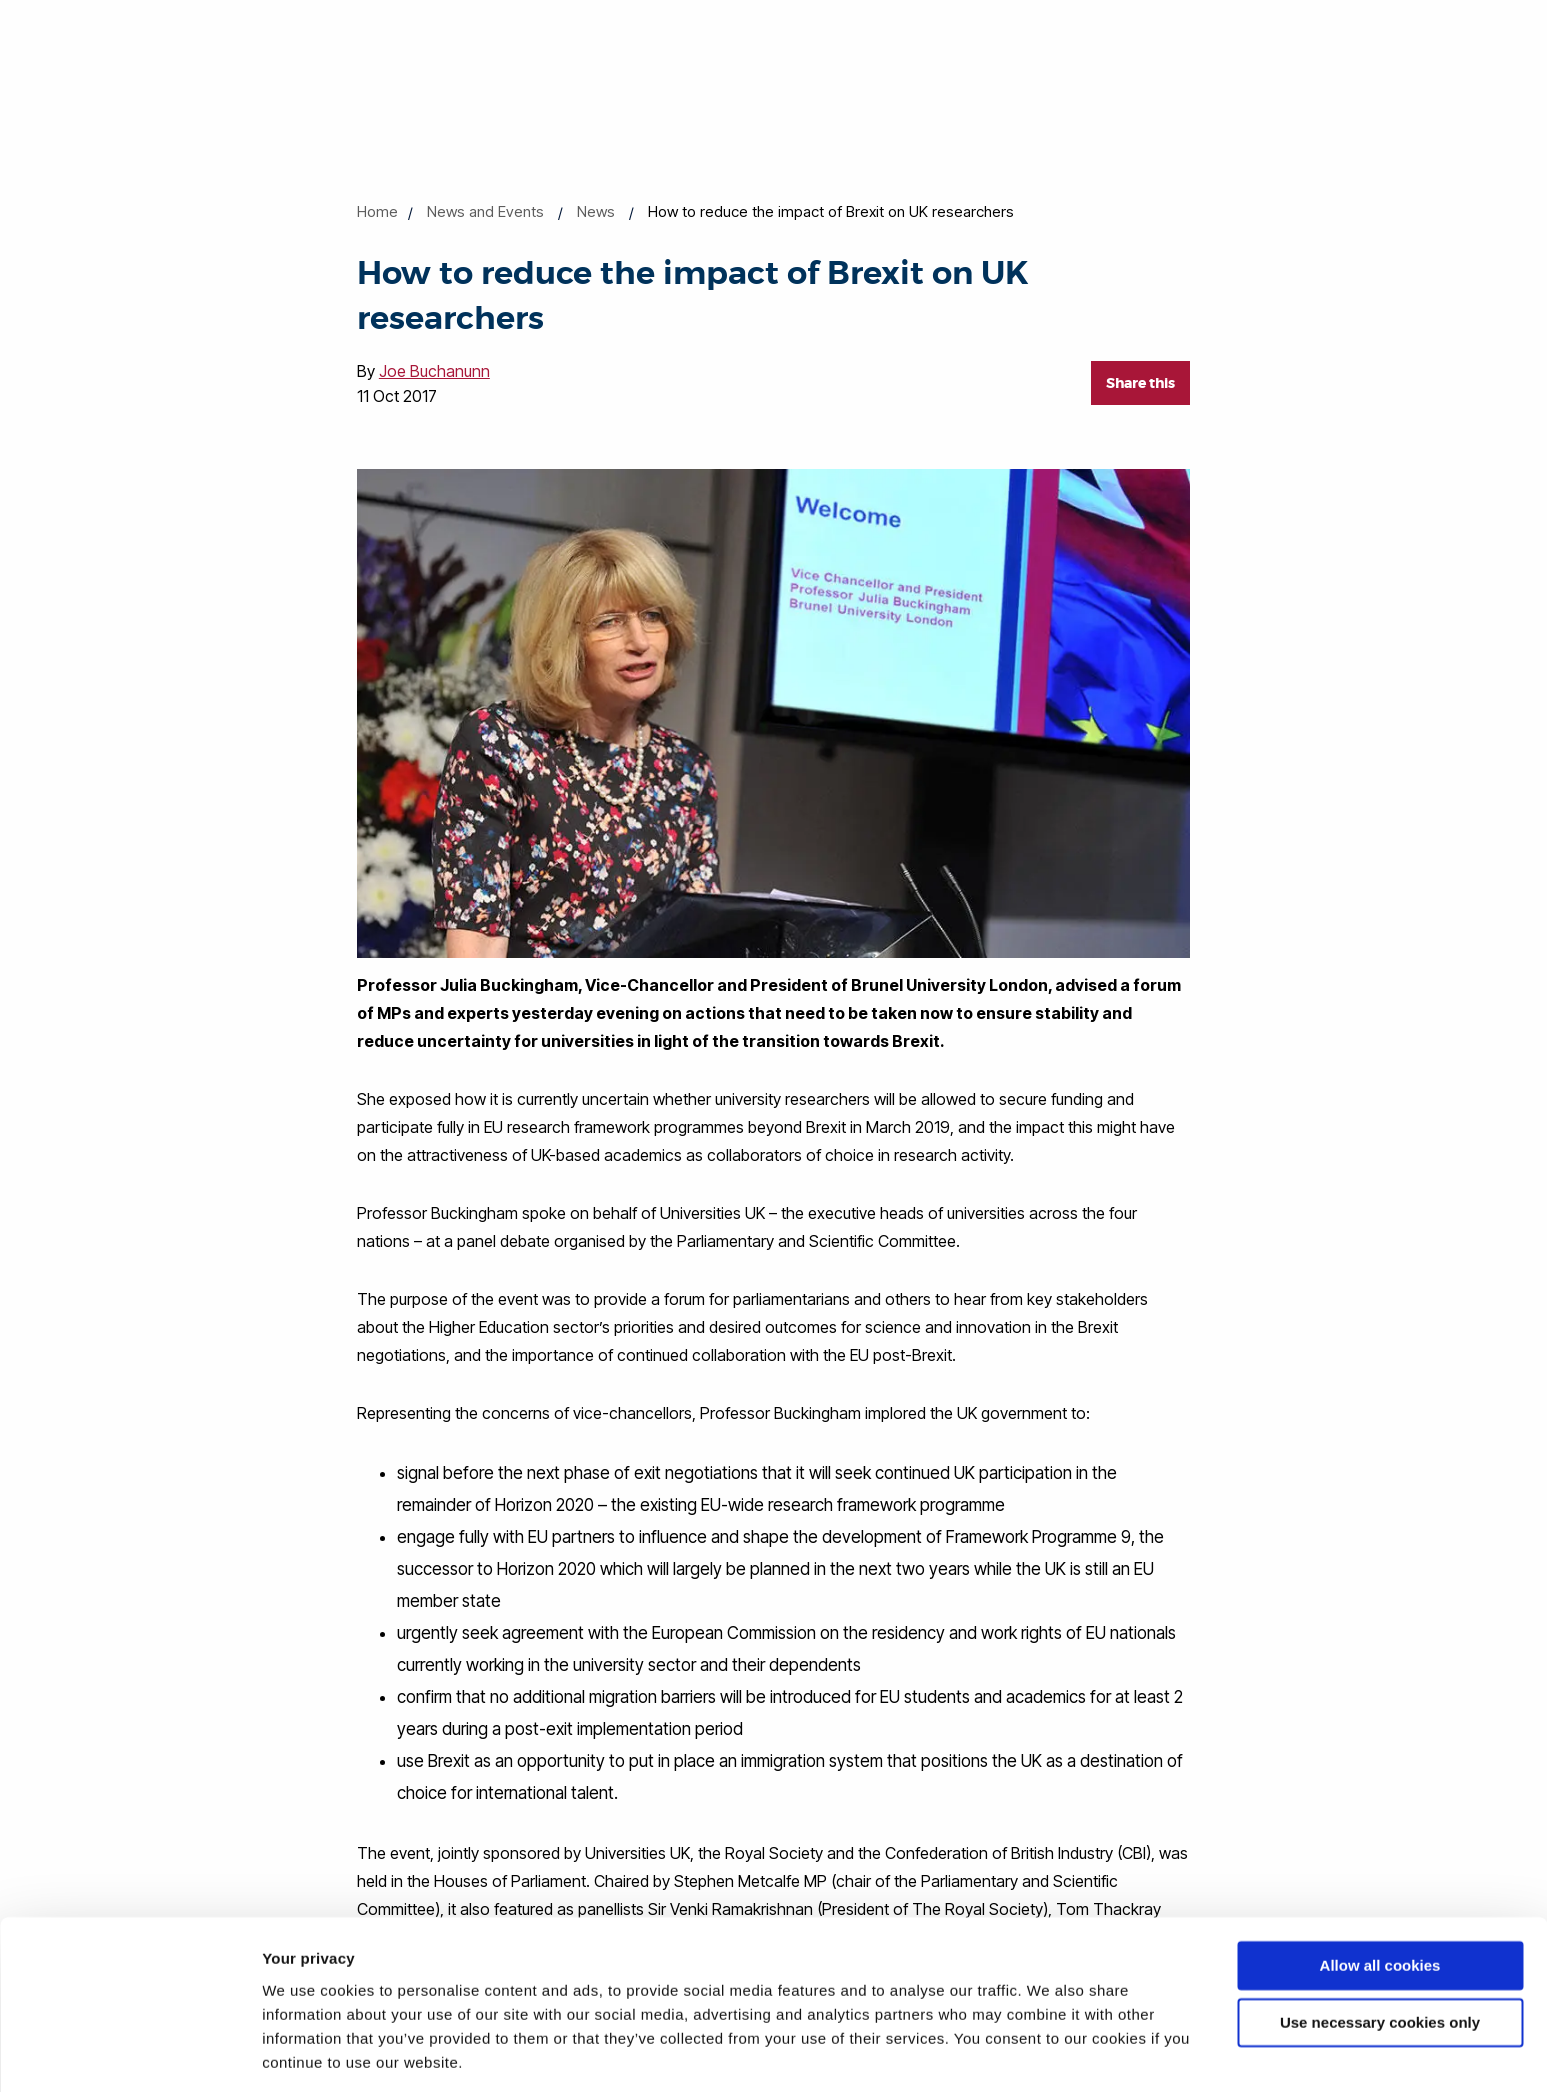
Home (377, 211)
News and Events (485, 211)
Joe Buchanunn (434, 371)
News (596, 211)
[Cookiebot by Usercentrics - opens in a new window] (129, 2053)
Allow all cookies (1380, 1901)
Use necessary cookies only (1380, 1957)
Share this (1140, 383)
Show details (308, 2052)
